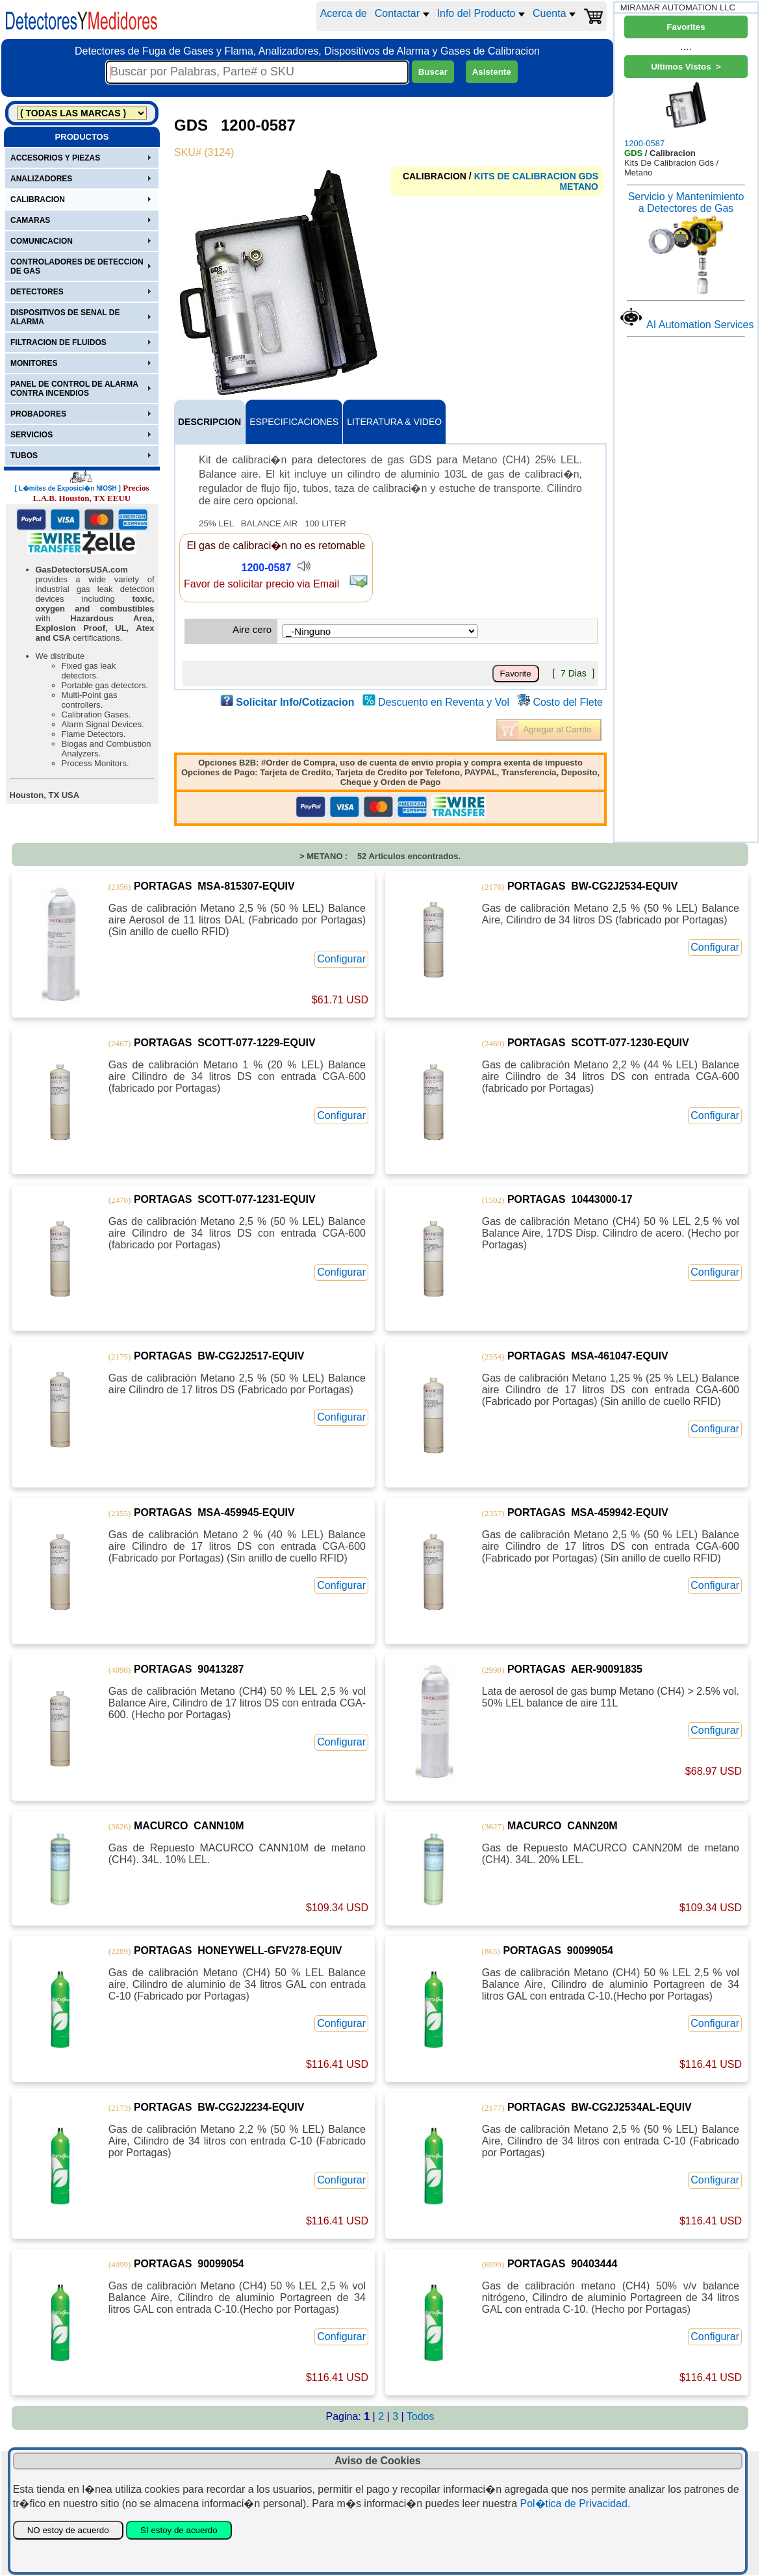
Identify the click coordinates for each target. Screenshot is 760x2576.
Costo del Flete (568, 702)
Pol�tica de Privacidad (573, 2503)
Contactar (402, 13)
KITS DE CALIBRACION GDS (536, 176)
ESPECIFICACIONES (293, 422)
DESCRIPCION (209, 422)
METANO (578, 186)
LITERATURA (394, 422)
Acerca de (343, 13)
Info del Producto (481, 13)
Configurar (341, 958)
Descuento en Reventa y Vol (443, 702)
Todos (421, 2416)
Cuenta (554, 13)
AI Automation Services (700, 324)
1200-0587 (267, 568)
